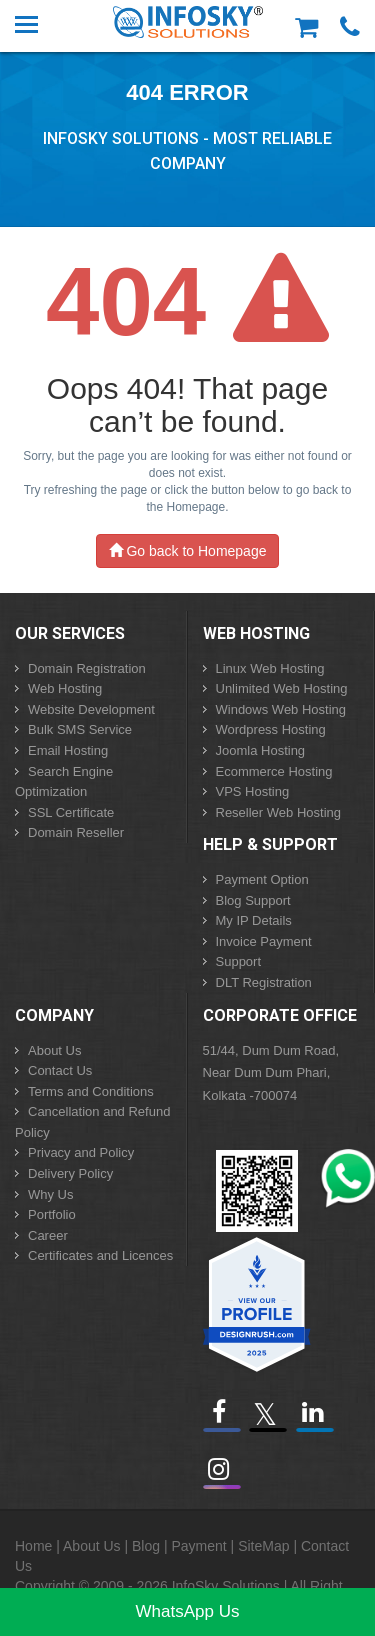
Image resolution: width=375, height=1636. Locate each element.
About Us (54, 1050)
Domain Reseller (76, 832)
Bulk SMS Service (80, 729)
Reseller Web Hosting (278, 812)
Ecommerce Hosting (274, 771)
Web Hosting (65, 688)
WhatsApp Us (188, 1611)
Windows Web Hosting (281, 709)
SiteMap (263, 1546)
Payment (198, 1546)
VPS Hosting (253, 791)
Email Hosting (68, 750)
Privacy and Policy (81, 1152)
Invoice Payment (264, 941)
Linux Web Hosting (270, 668)
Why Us (51, 1194)
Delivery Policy (70, 1173)
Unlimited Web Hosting (282, 688)
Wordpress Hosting (271, 729)
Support (239, 961)
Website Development (91, 709)
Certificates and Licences (100, 1255)
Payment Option (262, 879)
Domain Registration (87, 668)
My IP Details (254, 920)
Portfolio (52, 1214)
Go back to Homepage (188, 551)
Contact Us (60, 1070)
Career (48, 1235)
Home (33, 1546)
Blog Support (253, 900)
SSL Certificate (71, 812)
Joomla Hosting (261, 750)
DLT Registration (264, 982)
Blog (146, 1546)
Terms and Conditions (91, 1091)
